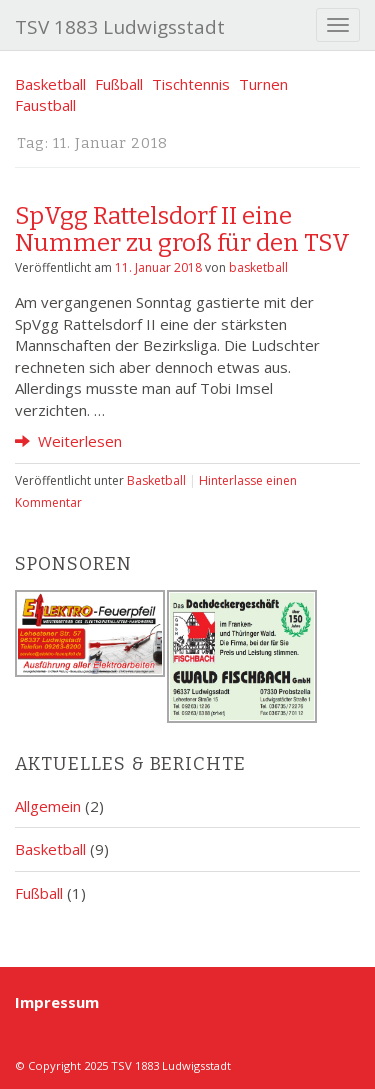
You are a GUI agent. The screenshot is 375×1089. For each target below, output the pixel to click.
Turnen (263, 84)
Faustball (45, 105)
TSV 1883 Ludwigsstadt (120, 27)
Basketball (50, 84)
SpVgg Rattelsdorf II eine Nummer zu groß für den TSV (182, 229)
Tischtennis (191, 84)
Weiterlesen (68, 441)
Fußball (119, 84)
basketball (258, 267)
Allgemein (48, 806)
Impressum (57, 1002)
